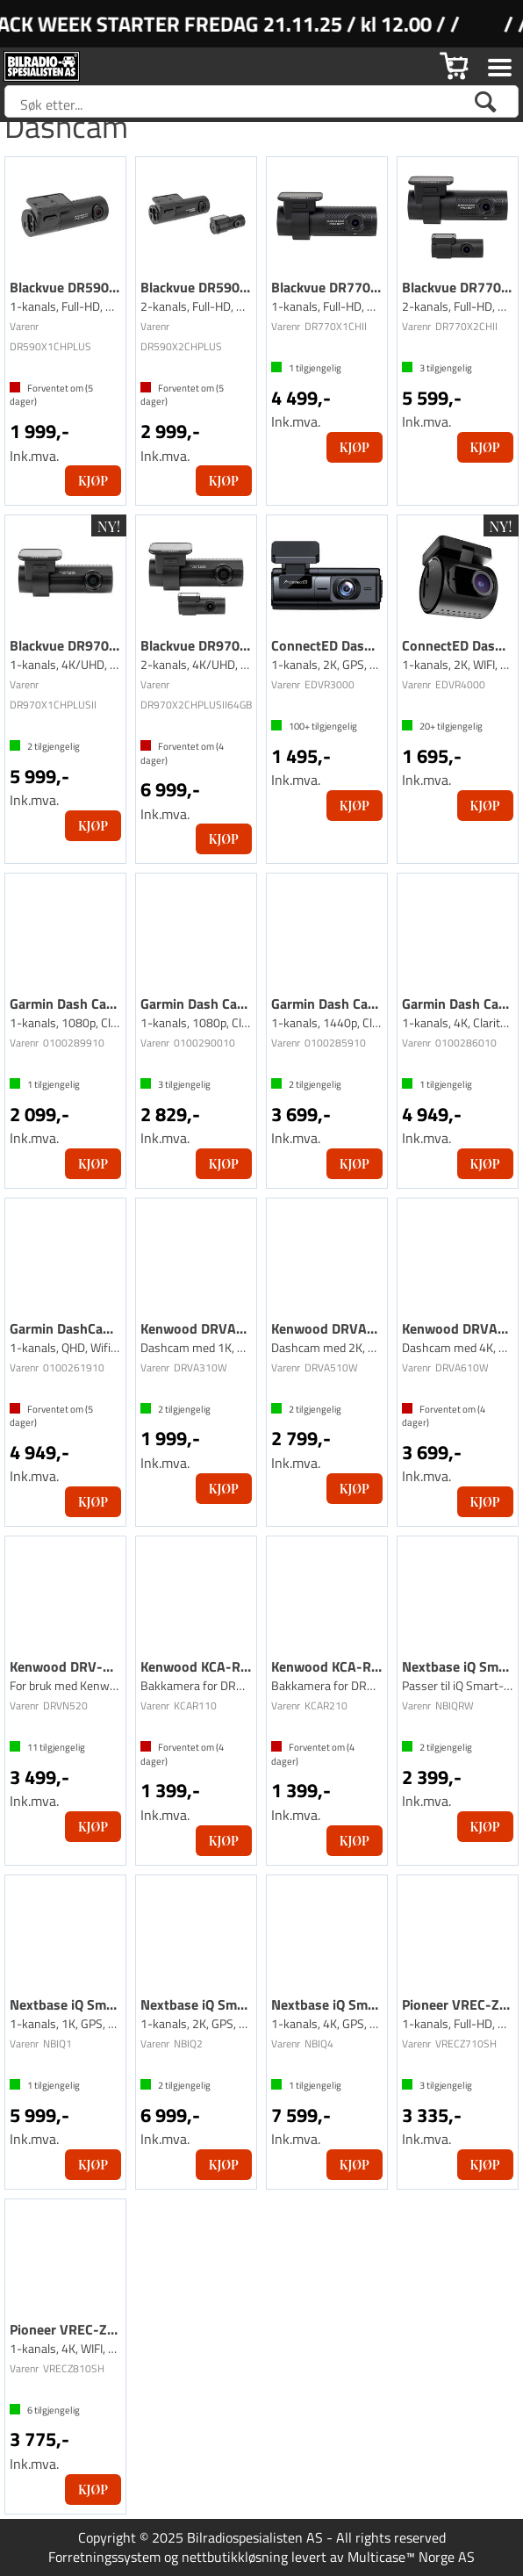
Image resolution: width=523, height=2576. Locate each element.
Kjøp (93, 480)
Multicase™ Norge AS (411, 2556)
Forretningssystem (104, 2556)
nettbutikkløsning (235, 2556)
